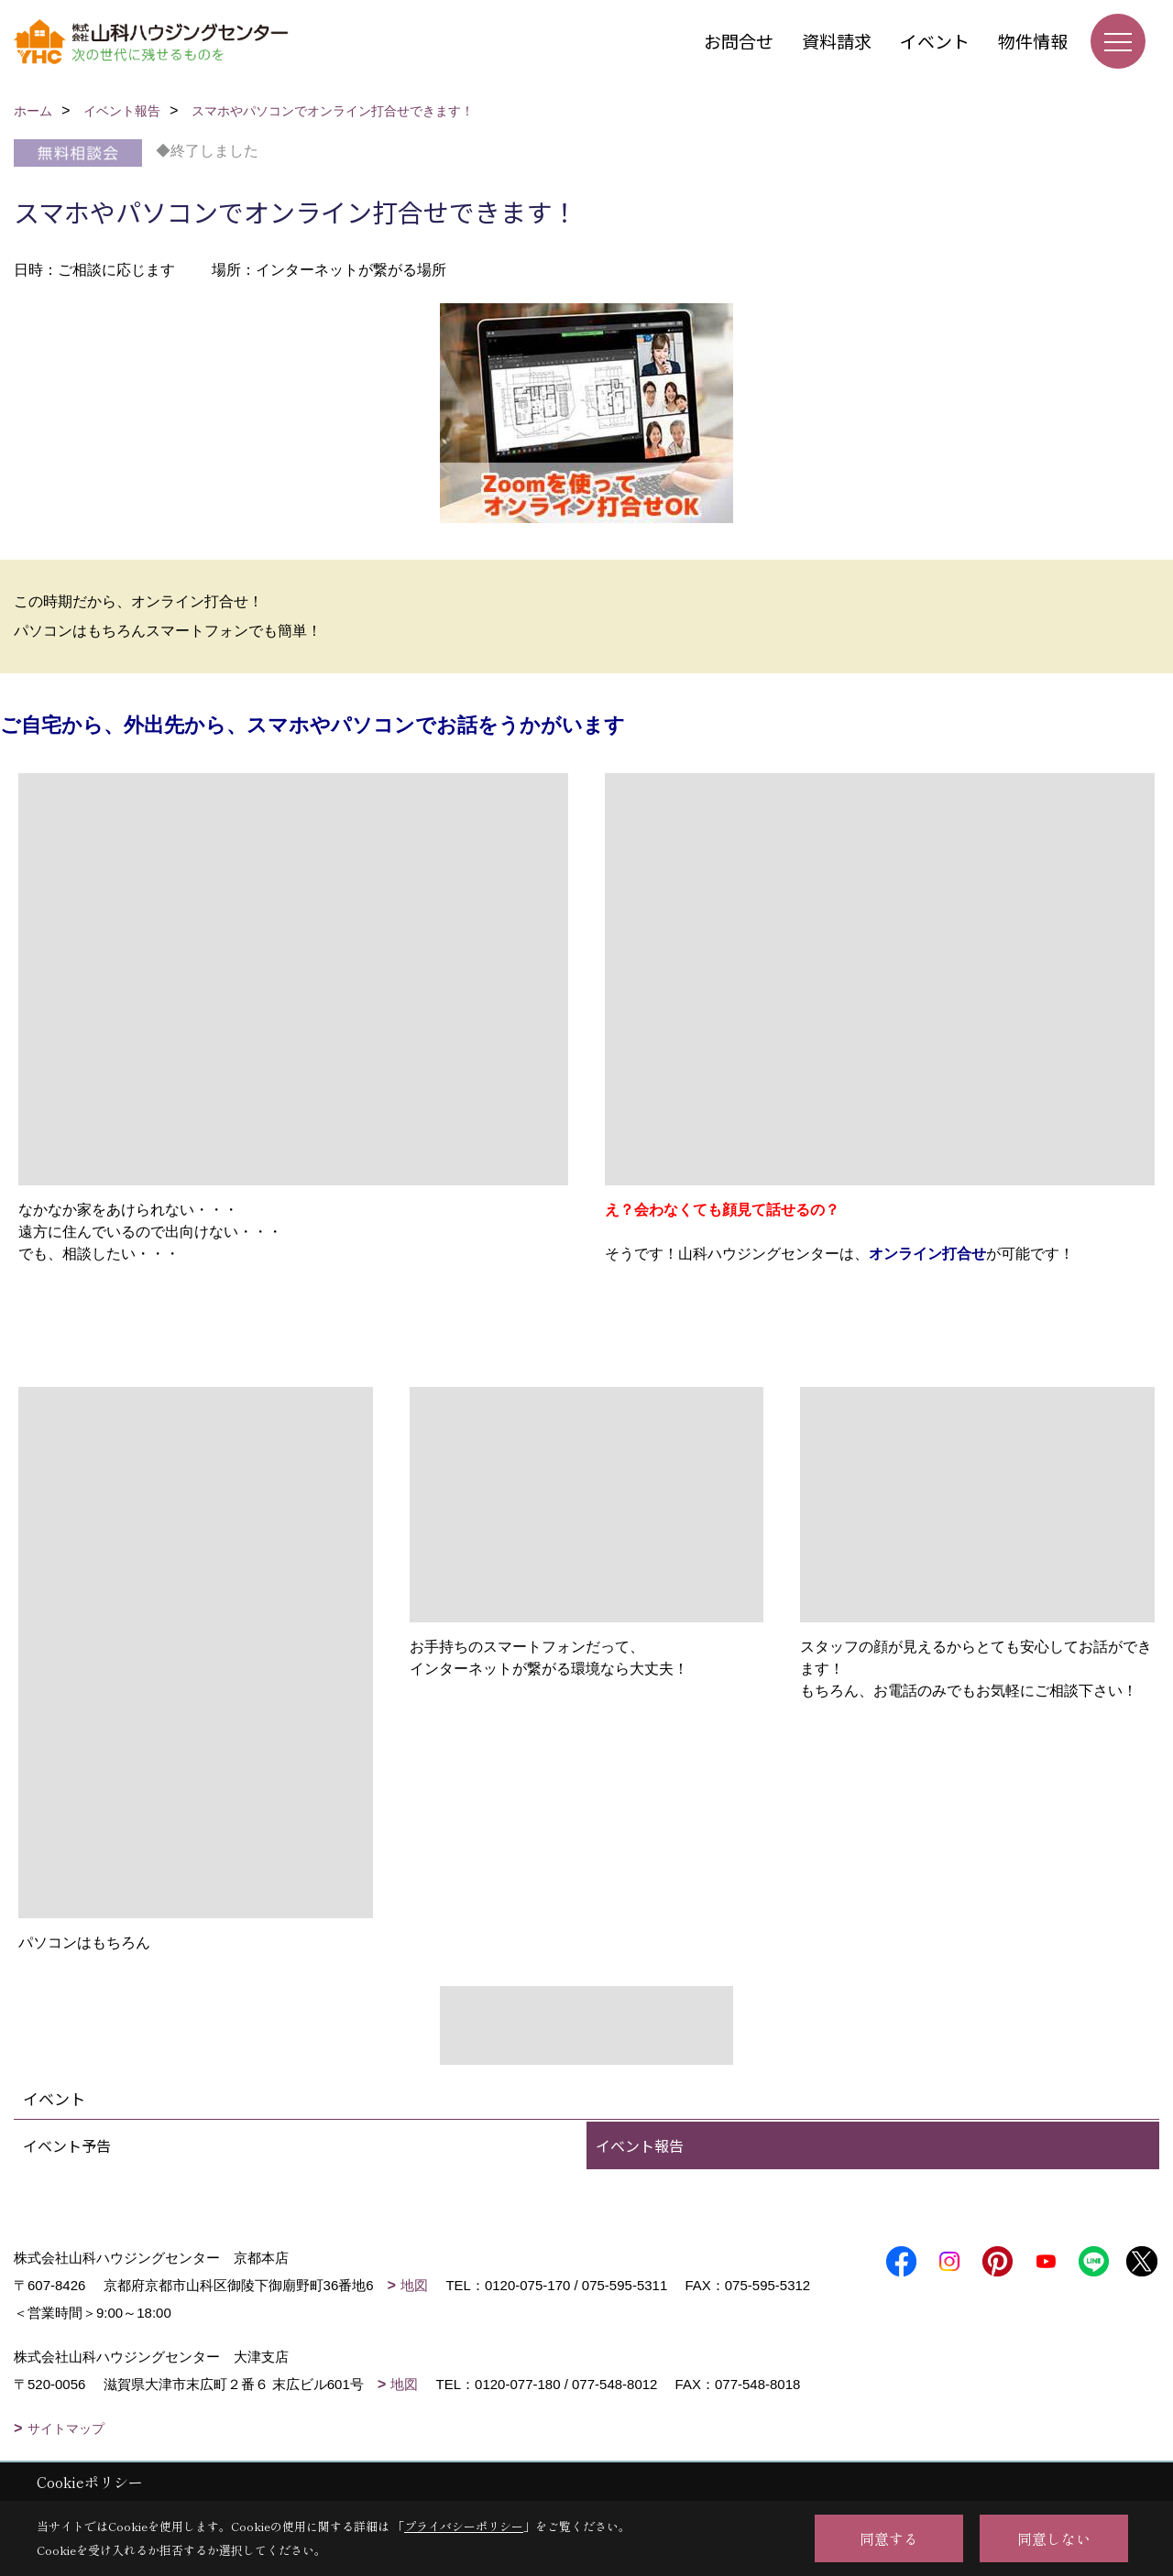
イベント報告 (640, 2145)
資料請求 (837, 40)
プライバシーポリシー (463, 2526)
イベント (935, 40)
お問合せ (738, 40)
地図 (414, 2285)
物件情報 (1033, 40)
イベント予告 (67, 2145)
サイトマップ (65, 2428)
